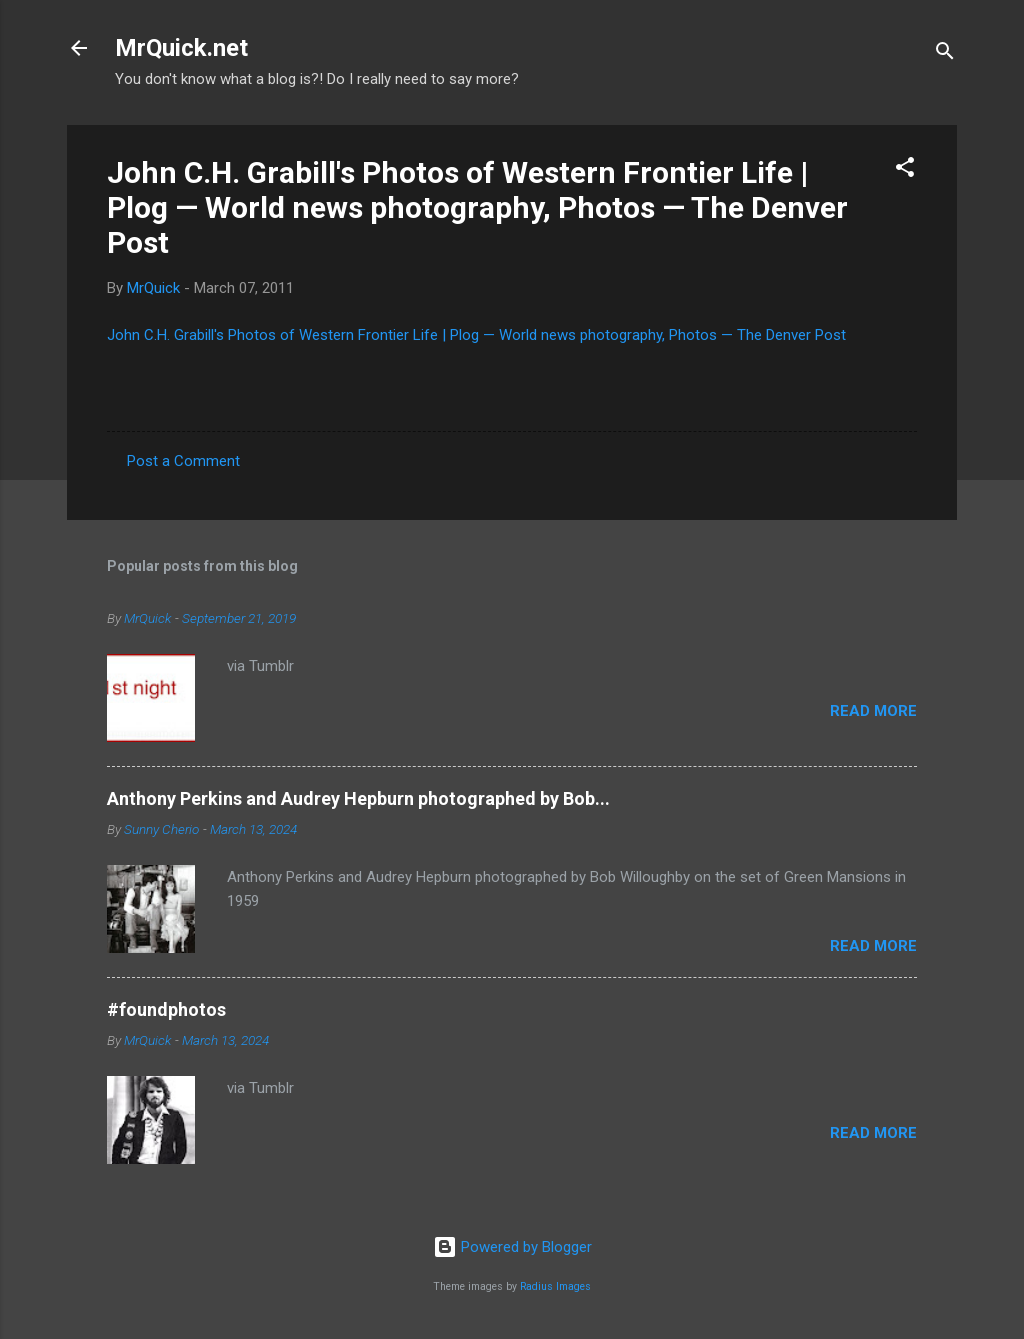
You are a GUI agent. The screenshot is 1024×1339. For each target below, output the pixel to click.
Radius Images (555, 1286)
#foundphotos (166, 1009)
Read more (873, 711)
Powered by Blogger (512, 1247)
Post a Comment (183, 461)
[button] (905, 170)
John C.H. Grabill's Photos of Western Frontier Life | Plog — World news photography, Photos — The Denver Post (477, 207)
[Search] (945, 54)
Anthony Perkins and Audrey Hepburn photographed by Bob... (358, 798)
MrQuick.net (181, 48)
